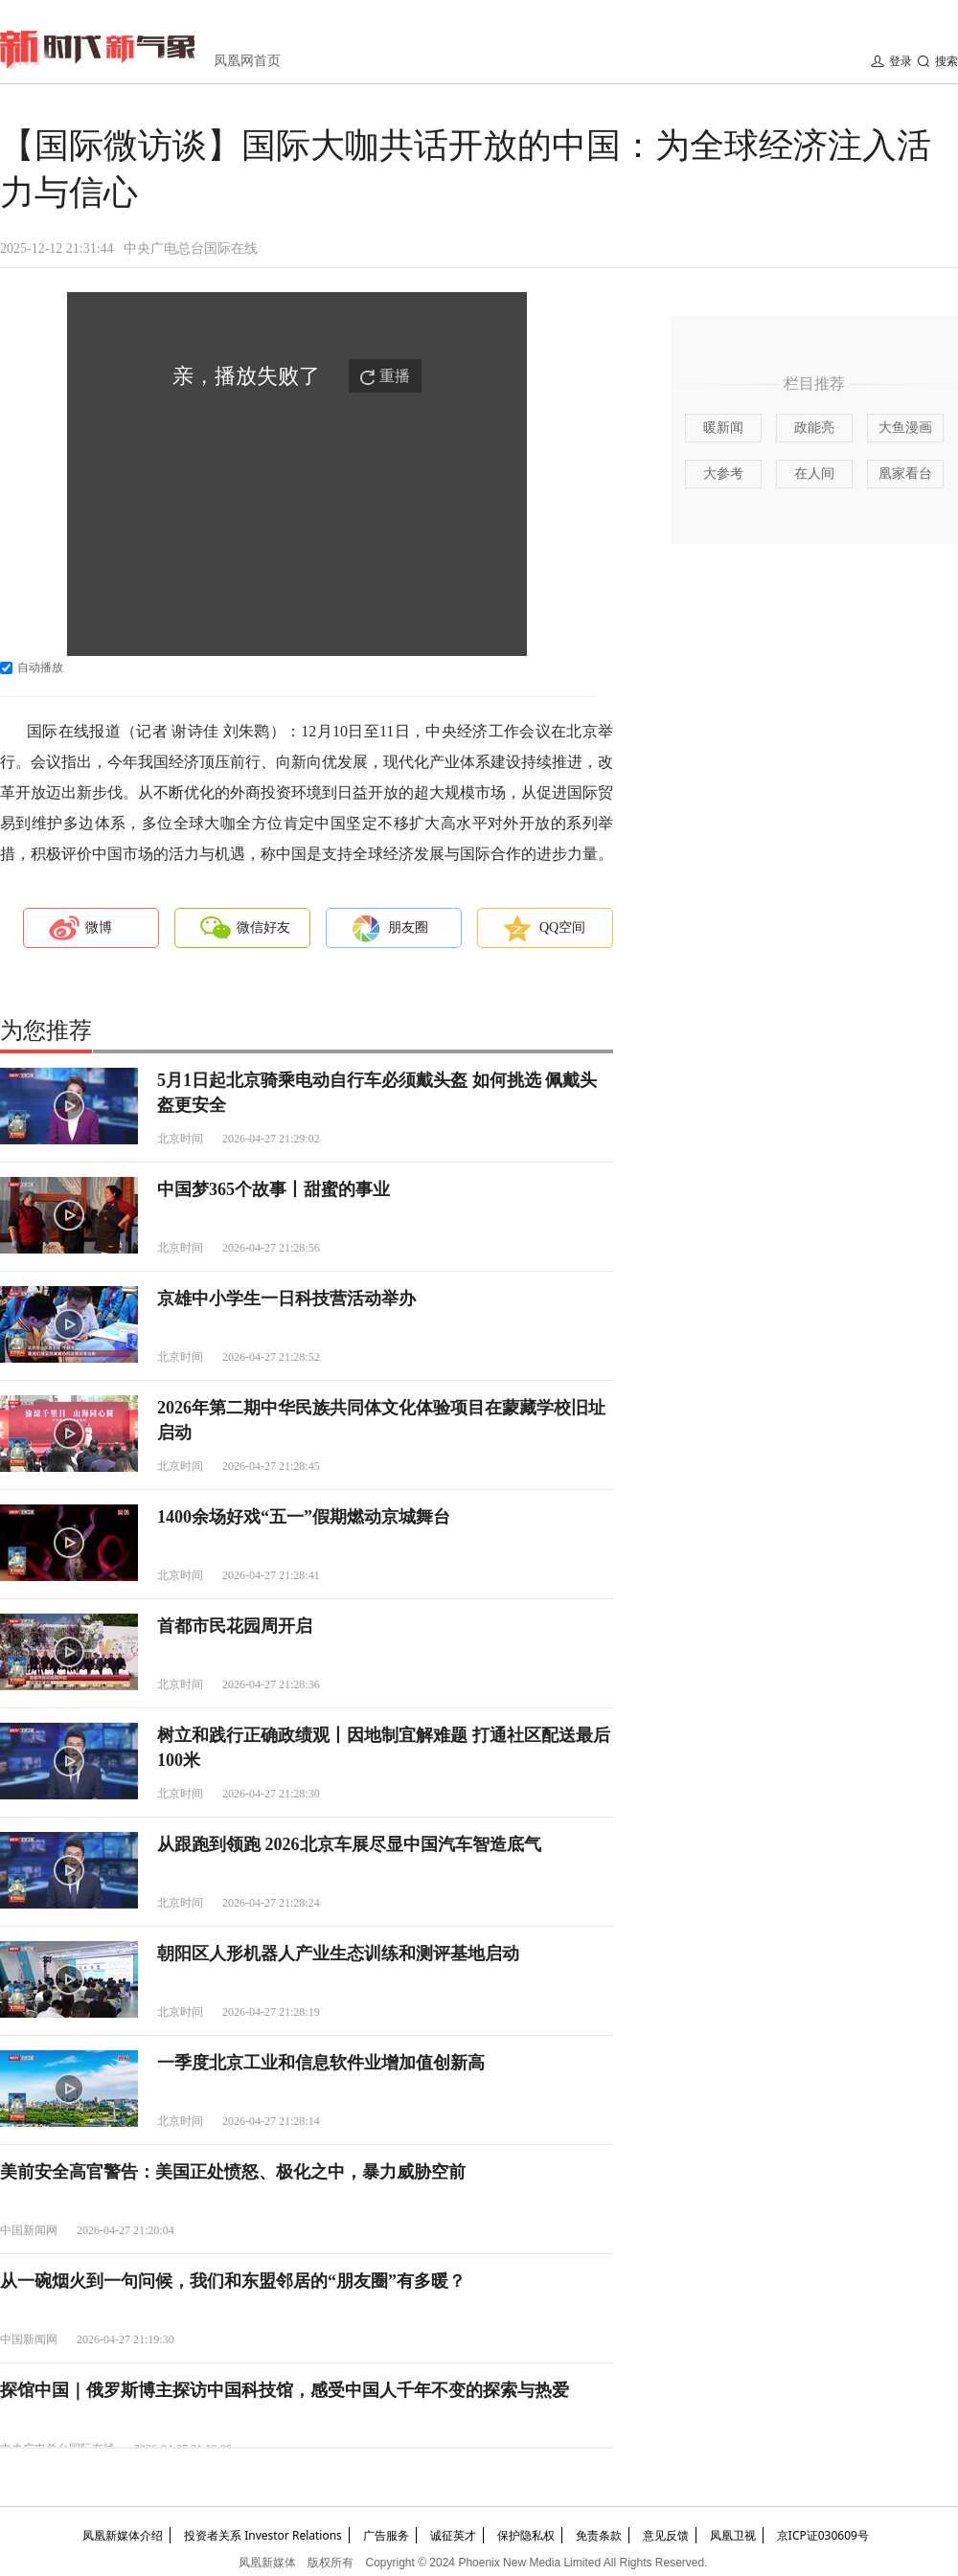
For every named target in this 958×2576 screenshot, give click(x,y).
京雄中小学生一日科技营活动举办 (286, 1298)
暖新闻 (723, 427)
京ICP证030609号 (823, 2535)
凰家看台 (905, 473)
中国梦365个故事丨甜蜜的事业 (273, 1189)
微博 (98, 927)
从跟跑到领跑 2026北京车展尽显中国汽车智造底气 (349, 1844)
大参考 (723, 473)
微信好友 (263, 927)
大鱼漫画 (905, 427)
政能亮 (814, 427)
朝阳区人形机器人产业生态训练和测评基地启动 (338, 1953)
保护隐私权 (526, 2535)
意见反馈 (666, 2535)
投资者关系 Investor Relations (263, 2535)
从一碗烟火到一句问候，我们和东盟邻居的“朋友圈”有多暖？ (233, 2281)
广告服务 (386, 2535)
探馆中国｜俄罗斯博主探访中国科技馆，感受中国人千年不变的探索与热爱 (284, 2390)
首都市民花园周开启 (234, 1626)
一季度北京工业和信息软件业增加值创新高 (321, 2062)
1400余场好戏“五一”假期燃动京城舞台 (303, 1516)
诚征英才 (453, 2535)
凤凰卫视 (733, 2535)
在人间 (814, 473)
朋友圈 (408, 927)
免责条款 (599, 2535)
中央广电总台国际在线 (191, 248)
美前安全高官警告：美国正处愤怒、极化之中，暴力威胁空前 (233, 2171)
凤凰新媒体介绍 (122, 2535)
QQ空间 (562, 927)
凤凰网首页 (247, 61)
